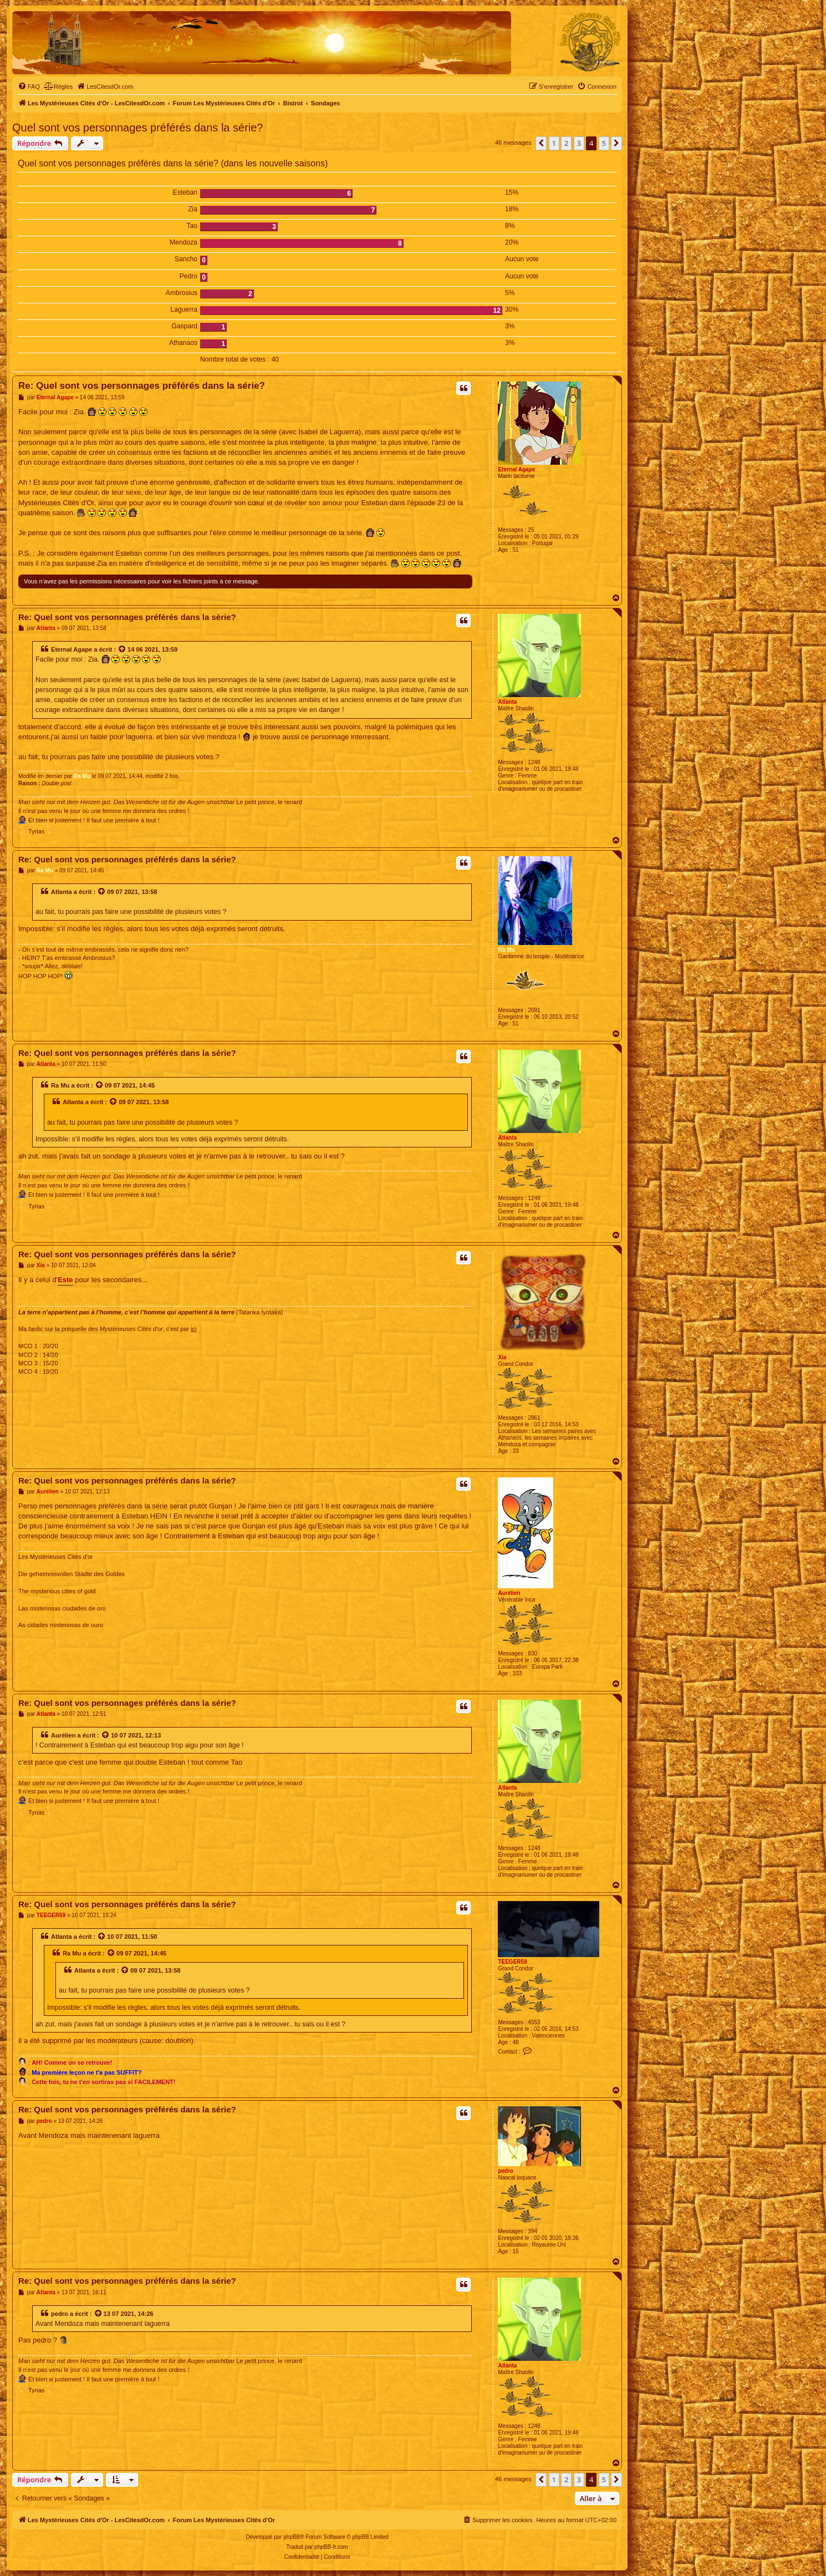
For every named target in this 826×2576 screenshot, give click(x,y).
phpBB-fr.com (331, 2547)
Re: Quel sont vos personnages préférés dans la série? (141, 385)
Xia (502, 1357)
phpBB (291, 2537)
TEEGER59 (512, 1962)
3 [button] (579, 143)
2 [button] (566, 143)
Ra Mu (82, 776)
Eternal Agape (516, 469)
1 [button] (554, 143)
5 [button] (604, 143)
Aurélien (509, 1593)
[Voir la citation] (123, 649)
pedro (505, 2171)
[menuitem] (29, 86)
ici (193, 1328)
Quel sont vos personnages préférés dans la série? (137, 127)
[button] (541, 143)
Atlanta (507, 702)
